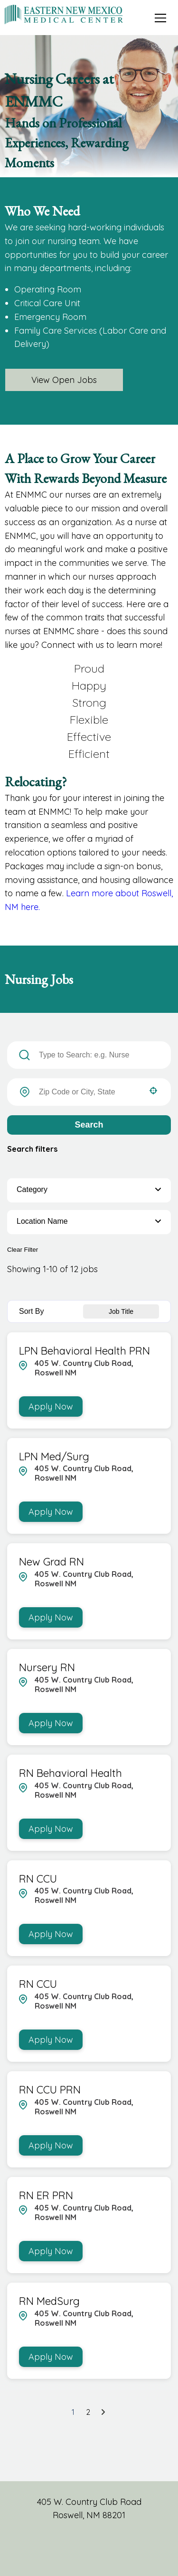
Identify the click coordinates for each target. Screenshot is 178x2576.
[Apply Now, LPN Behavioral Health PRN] (51, 1406)
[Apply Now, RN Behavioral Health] (51, 1829)
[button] (153, 1090)
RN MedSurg (49, 2301)
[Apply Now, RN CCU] (51, 1934)
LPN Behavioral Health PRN (84, 1350)
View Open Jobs (64, 379)
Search (89, 1124)
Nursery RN (47, 1667)
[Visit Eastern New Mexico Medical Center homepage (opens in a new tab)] (64, 14)
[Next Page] (104, 2412)
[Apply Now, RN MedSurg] (51, 2357)
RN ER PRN (46, 2195)
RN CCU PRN (50, 2089)
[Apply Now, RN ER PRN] (51, 2251)
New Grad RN (51, 1561)
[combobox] (89, 1092)
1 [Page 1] (73, 2412)
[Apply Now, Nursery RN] (51, 1723)
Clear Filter (22, 1250)
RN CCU (38, 1878)
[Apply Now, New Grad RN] (51, 1617)
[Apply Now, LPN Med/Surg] (51, 1512)
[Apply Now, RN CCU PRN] (51, 2145)
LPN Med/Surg (54, 1456)
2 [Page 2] (88, 2412)
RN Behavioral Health (70, 1773)
